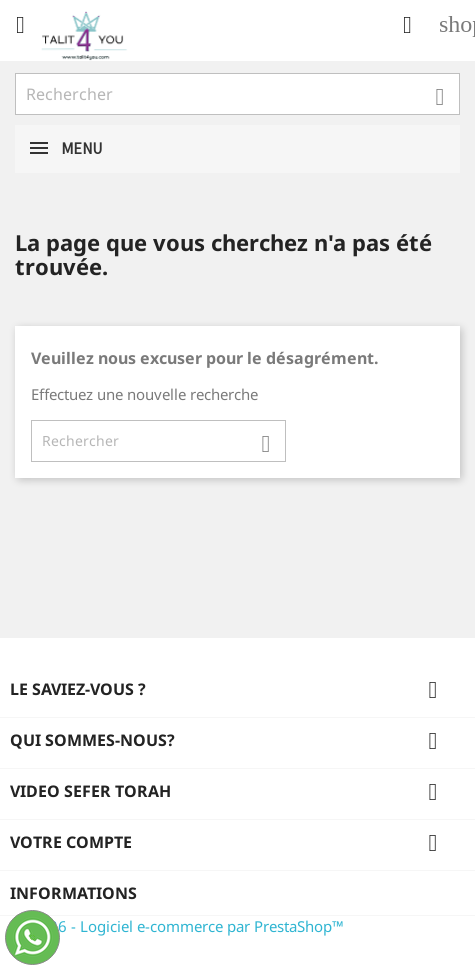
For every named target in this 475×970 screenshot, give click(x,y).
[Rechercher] (237, 94)
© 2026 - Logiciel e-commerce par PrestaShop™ (179, 926)
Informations (73, 893)
